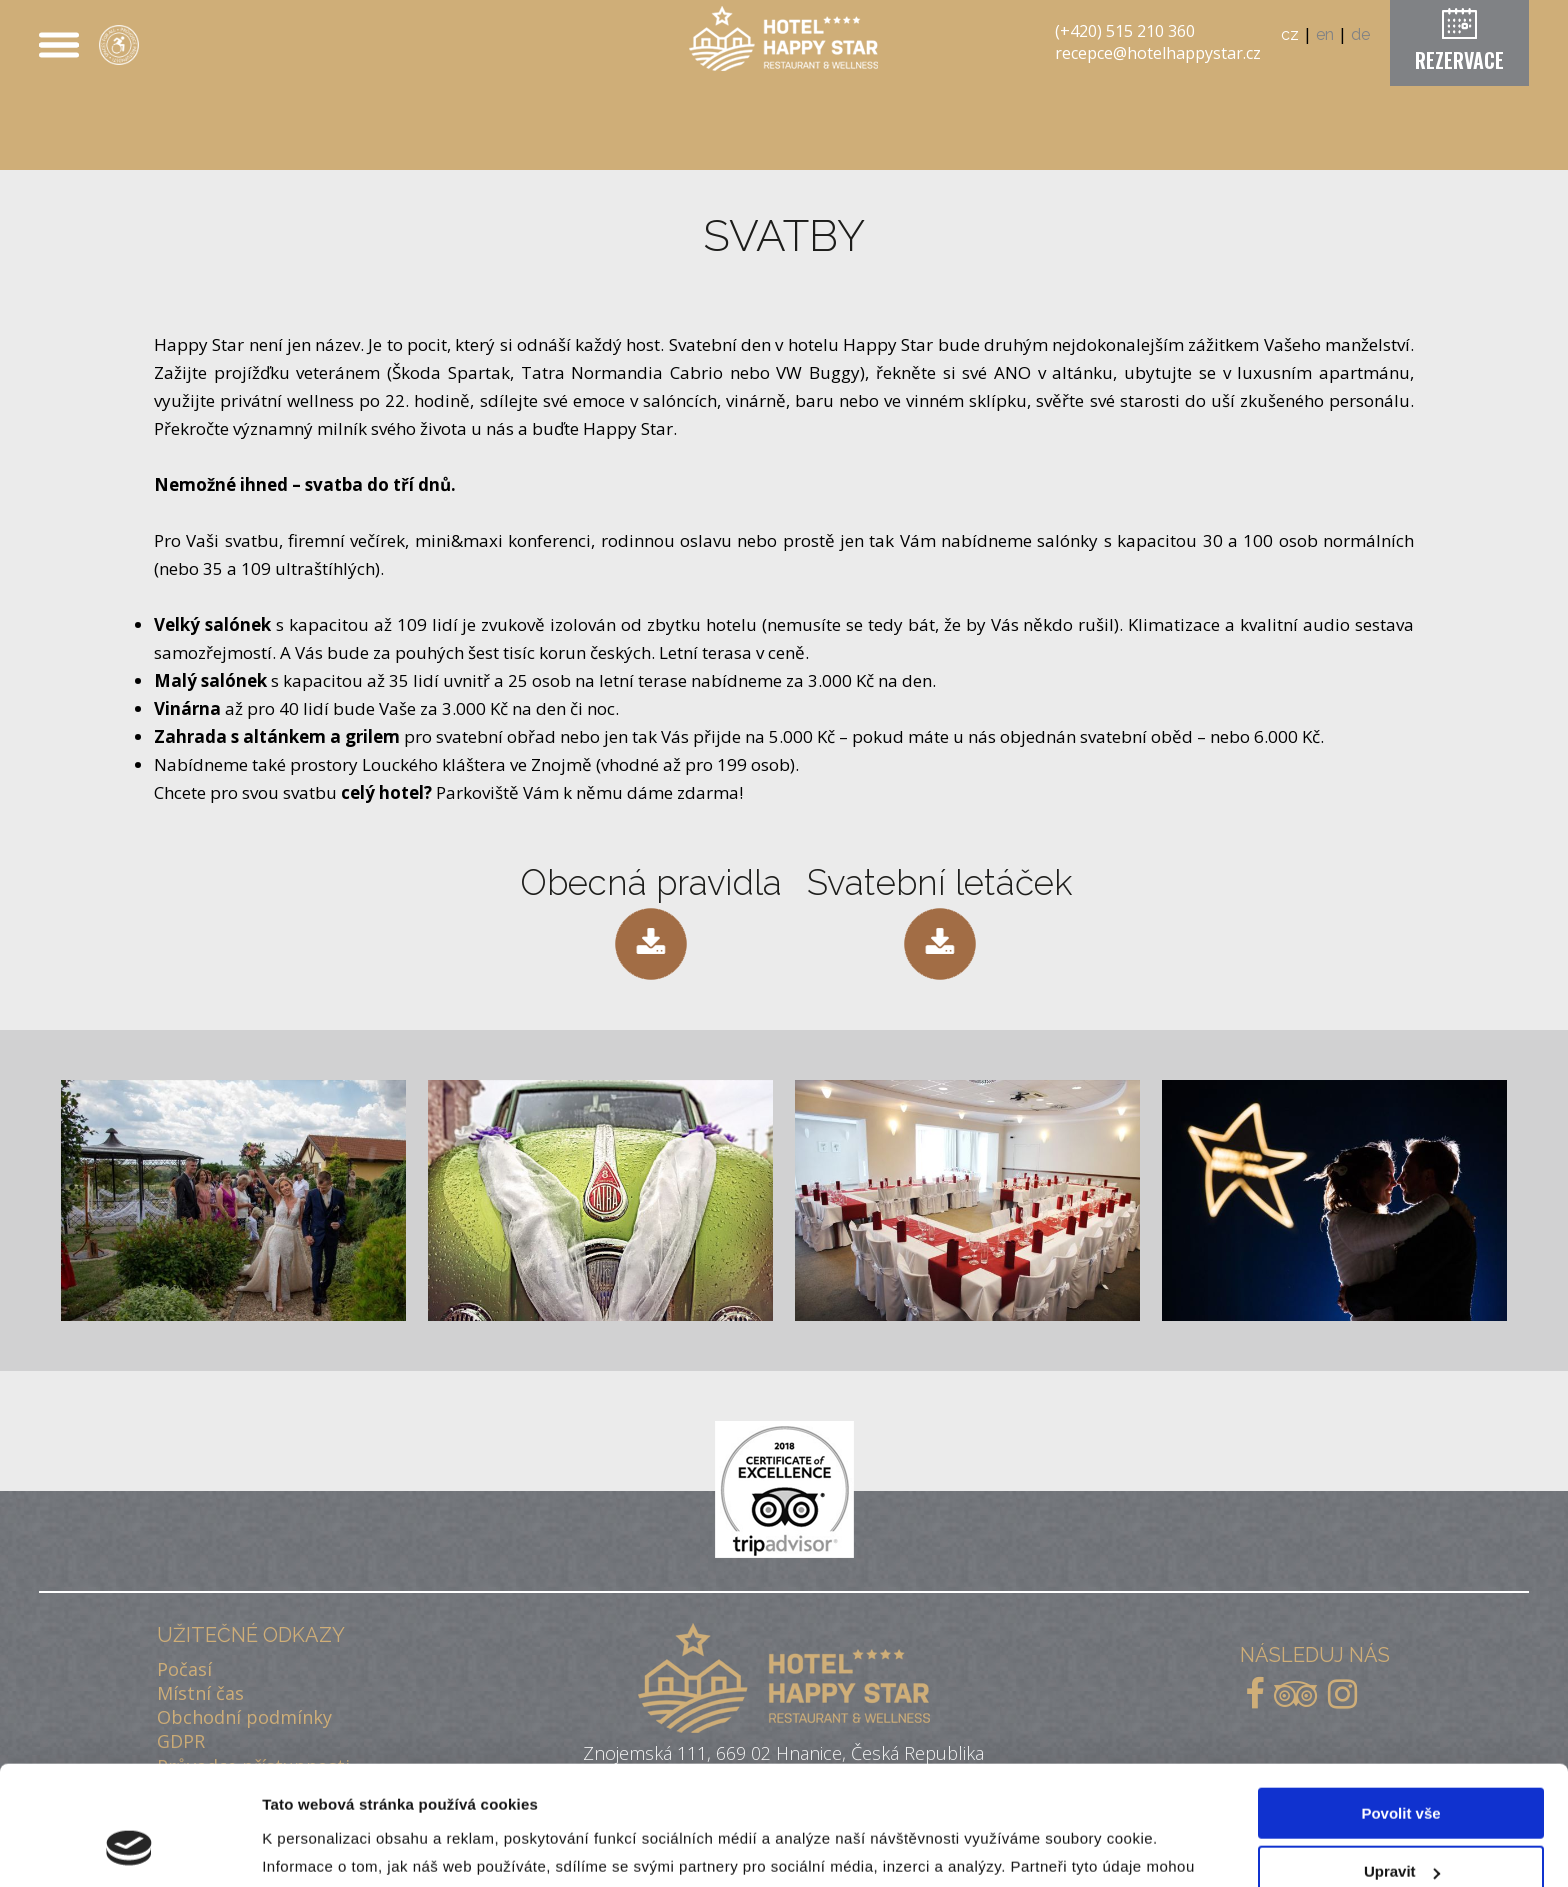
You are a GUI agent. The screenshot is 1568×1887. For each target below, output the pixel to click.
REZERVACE (1459, 60)
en (1325, 34)
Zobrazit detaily (318, 1847)
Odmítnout (1401, 1826)
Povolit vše (1400, 1709)
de (1360, 34)
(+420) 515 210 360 (1125, 31)
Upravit (1402, 1767)
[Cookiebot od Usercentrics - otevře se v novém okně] (129, 1848)
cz (1290, 34)
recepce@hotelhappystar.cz (1158, 53)
